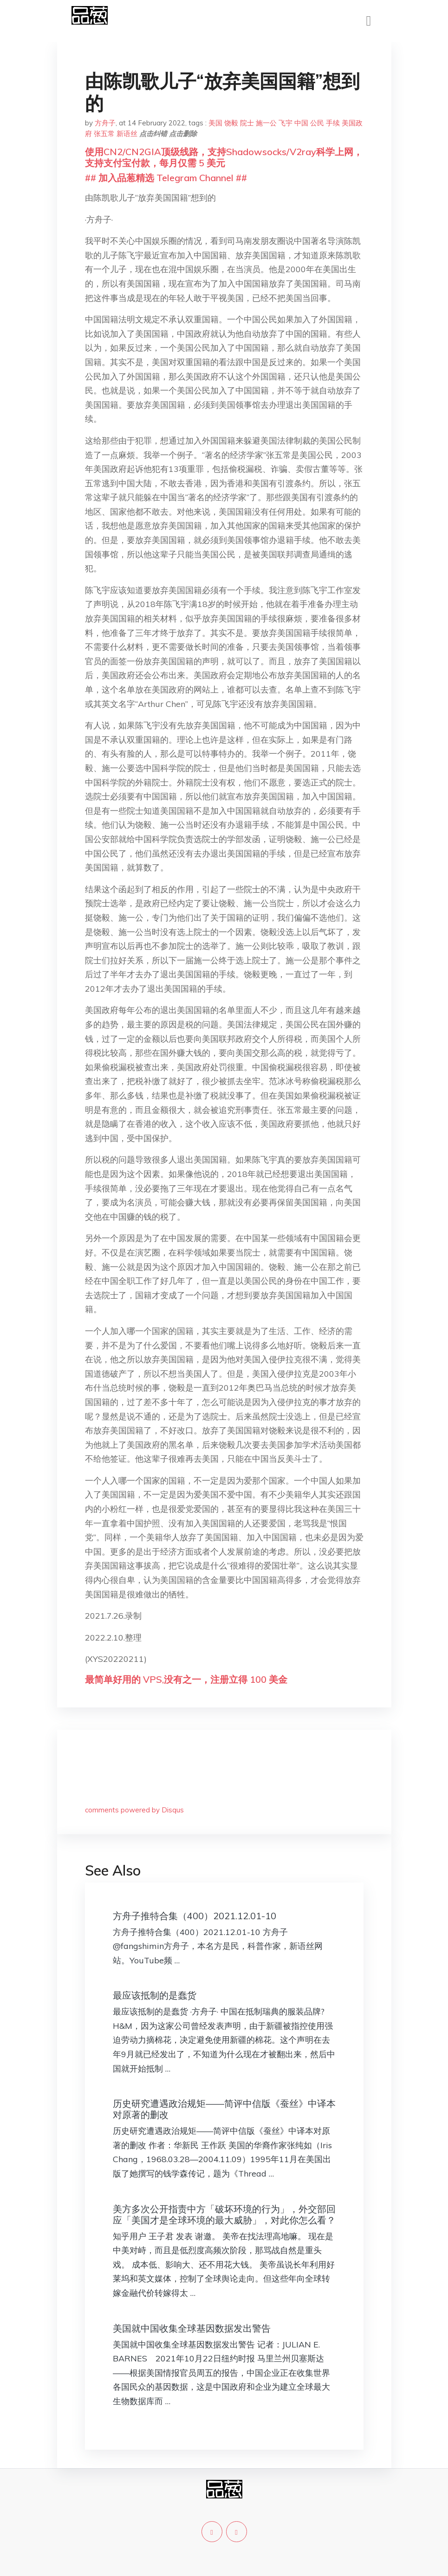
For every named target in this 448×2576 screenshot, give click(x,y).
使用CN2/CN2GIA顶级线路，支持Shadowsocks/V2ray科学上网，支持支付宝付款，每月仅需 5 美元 (224, 157)
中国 (301, 122)
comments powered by (134, 1809)
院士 (247, 122)
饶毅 (231, 122)
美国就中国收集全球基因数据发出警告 (192, 2328)
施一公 (266, 122)
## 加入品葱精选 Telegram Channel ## (166, 177)
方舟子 (105, 122)
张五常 (104, 133)
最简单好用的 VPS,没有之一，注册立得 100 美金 (186, 1679)
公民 (317, 122)
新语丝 (127, 133)
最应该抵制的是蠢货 (154, 1995)
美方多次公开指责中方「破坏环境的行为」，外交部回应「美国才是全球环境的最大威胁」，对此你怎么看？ (224, 2214)
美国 (215, 122)
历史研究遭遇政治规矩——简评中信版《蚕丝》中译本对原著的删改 (224, 2109)
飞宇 (285, 122)
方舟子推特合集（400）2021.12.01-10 (194, 1916)
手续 (333, 122)
